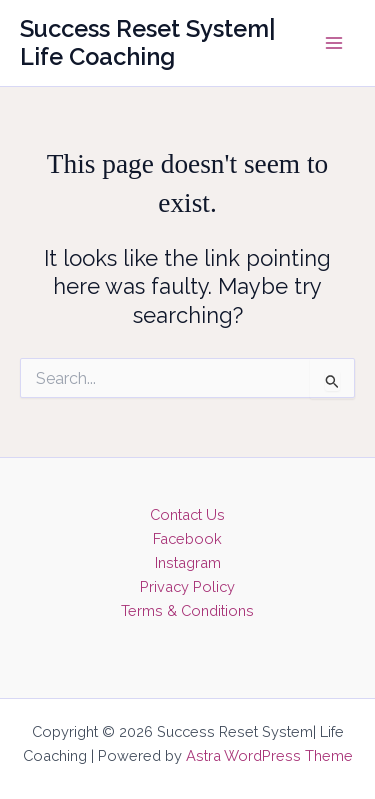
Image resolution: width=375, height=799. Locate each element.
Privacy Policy (187, 586)
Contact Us (187, 514)
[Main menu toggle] (334, 43)
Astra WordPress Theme (269, 755)
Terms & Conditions (187, 610)
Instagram (188, 562)
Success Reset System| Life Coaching (148, 43)
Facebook (187, 538)
